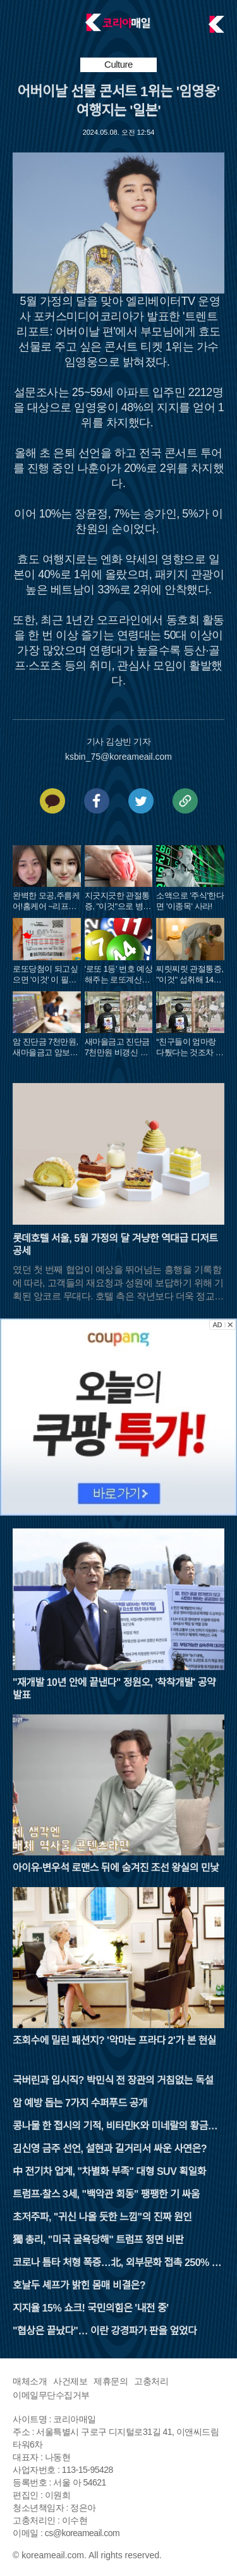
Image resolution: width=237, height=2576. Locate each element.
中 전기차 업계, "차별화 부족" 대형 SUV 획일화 (109, 2171)
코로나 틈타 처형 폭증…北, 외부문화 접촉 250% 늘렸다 (117, 2263)
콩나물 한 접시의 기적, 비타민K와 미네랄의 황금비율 (115, 2127)
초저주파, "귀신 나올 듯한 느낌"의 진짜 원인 (102, 2217)
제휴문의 (111, 2381)
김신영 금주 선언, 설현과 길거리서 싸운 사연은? (110, 2148)
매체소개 (30, 2381)
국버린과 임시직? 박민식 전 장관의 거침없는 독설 (113, 2080)
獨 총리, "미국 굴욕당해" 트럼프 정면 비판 (98, 2239)
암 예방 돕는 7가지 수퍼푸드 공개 (80, 2103)
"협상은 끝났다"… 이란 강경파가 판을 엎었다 (105, 2330)
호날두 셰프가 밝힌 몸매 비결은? (79, 2285)
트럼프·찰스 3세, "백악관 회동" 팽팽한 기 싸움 (106, 2194)
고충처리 (151, 2381)
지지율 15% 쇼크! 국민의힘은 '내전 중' (91, 2308)
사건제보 (70, 2381)
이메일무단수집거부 (51, 2395)
